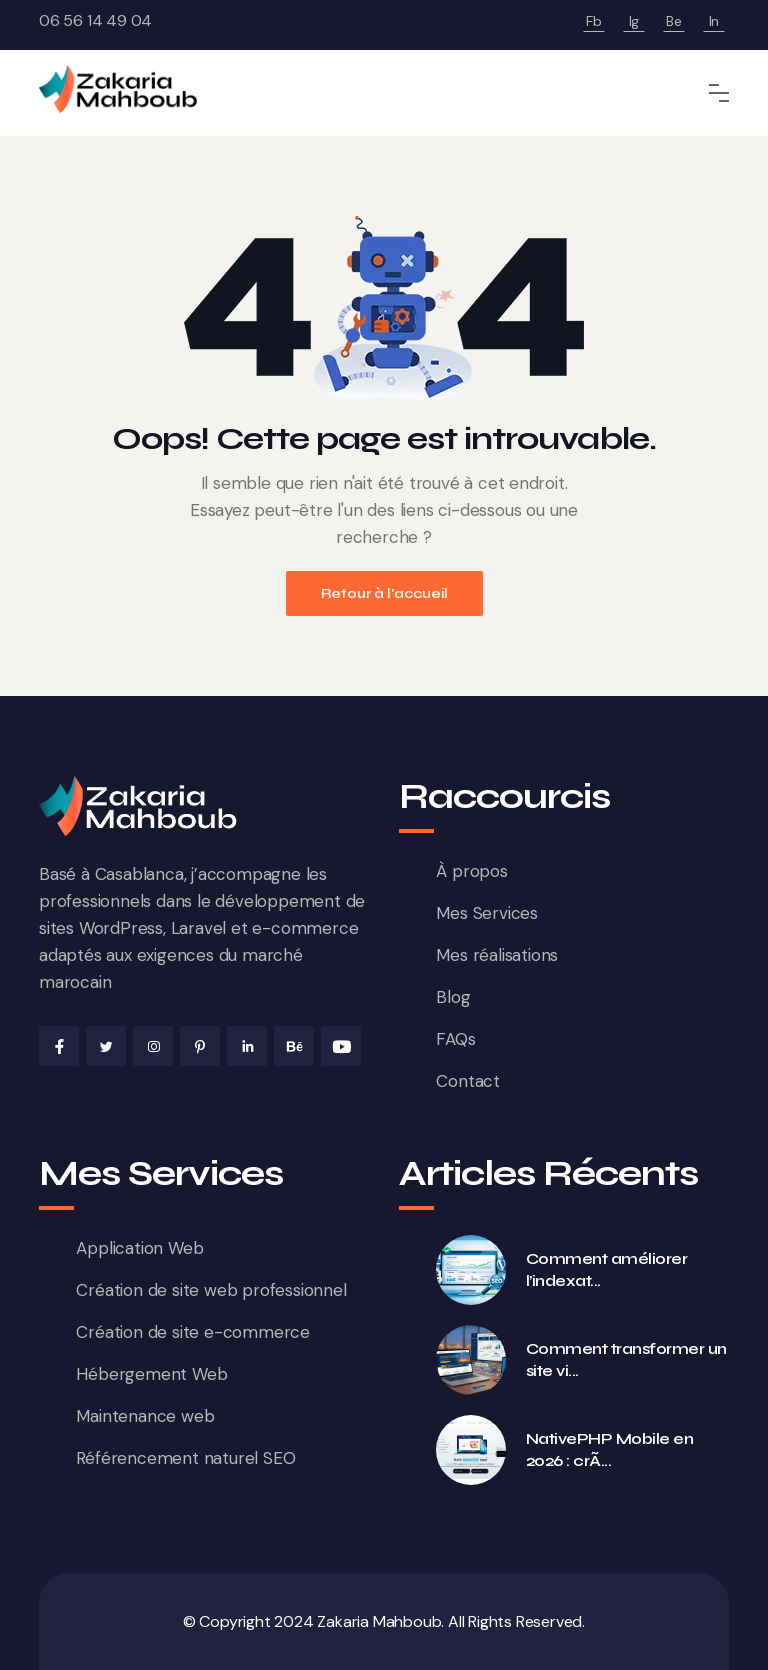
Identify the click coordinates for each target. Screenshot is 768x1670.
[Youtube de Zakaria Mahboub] (341, 1046)
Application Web (139, 1248)
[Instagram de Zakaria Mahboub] (153, 1046)
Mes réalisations (497, 955)
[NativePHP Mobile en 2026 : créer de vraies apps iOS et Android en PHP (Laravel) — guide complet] (471, 1450)
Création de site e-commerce (193, 1332)
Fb (594, 21)
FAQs (455, 1039)
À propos (471, 871)
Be (674, 21)
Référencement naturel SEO (185, 1458)
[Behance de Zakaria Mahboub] (294, 1046)
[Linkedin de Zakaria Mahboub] (247, 1046)
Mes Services (487, 913)
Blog (453, 997)
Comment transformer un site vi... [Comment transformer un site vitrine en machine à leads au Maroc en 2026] (626, 1359)
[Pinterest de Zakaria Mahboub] (200, 1046)
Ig (634, 21)
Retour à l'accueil (384, 593)
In (714, 21)
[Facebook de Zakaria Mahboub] (59, 1046)
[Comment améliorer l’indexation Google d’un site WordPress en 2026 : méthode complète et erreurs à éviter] (471, 1270)
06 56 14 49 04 (95, 20)
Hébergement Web (151, 1374)
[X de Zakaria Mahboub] (106, 1046)
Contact (468, 1081)
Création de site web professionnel (211, 1290)
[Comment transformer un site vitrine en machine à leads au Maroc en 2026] (471, 1360)
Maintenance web (145, 1416)
